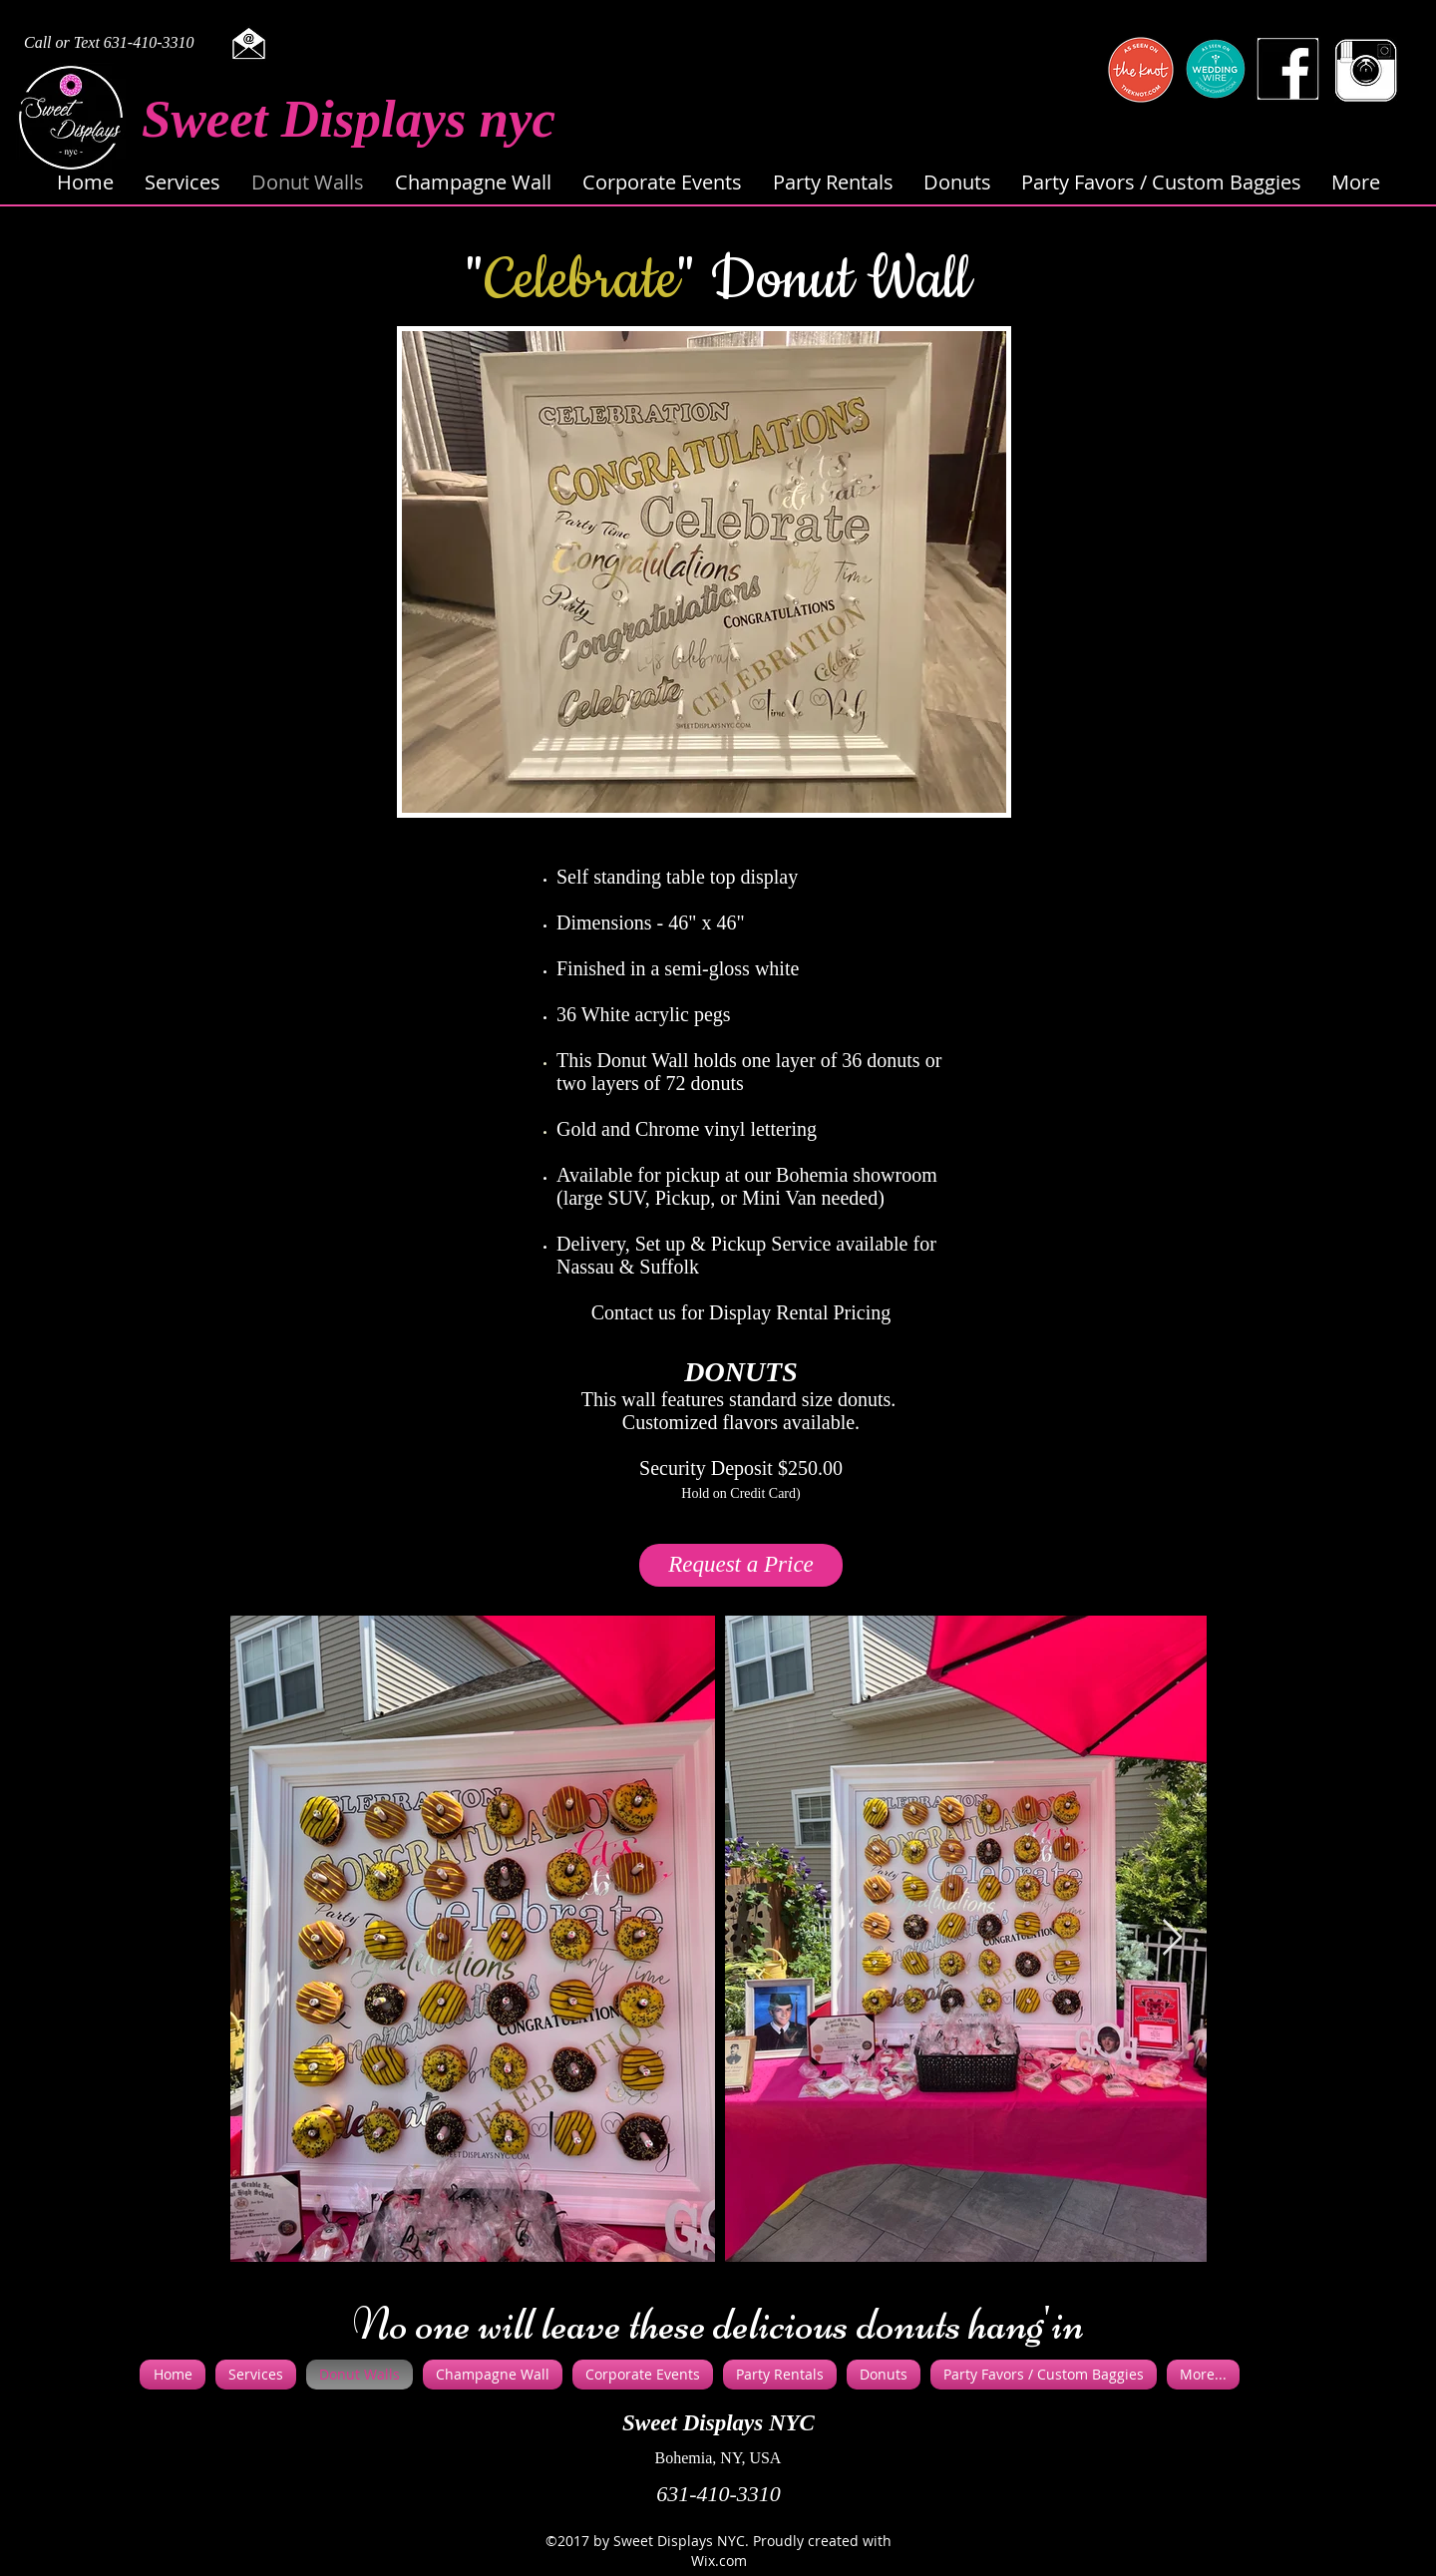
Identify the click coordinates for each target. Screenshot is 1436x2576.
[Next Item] (1172, 1938)
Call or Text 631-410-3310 (109, 42)
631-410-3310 (718, 2493)
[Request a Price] (741, 1565)
